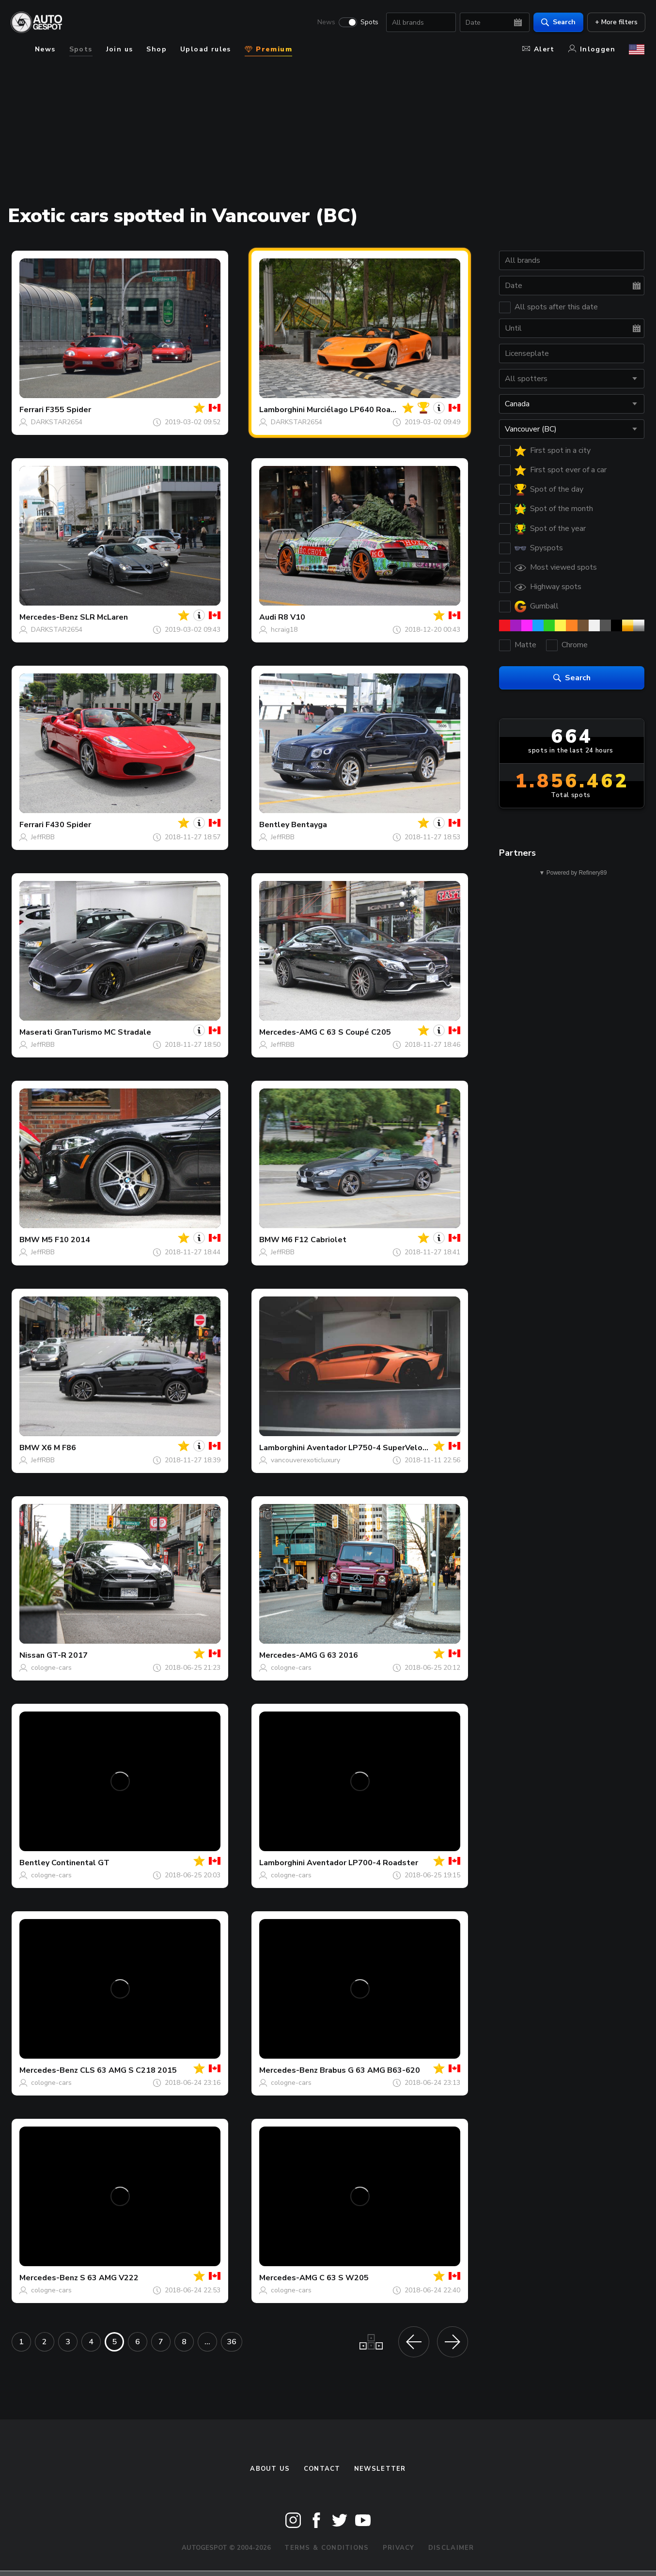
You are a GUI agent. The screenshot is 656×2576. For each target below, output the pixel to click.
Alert (538, 49)
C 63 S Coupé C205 (355, 1032)
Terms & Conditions (326, 2548)
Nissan (32, 1655)
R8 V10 (291, 617)
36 (231, 2341)
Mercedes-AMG (288, 1032)
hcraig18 (284, 629)
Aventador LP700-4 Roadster (362, 1862)
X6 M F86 (59, 1447)
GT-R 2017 (67, 1655)
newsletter (380, 2468)
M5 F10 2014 (66, 1239)
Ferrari (31, 409)
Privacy (399, 2548)
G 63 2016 (338, 1655)
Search (557, 22)
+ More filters (615, 22)
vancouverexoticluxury (305, 1460)
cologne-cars (51, 1667)
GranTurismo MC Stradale (102, 1032)
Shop (156, 49)
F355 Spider (68, 409)
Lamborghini (282, 409)
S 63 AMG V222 (109, 2277)
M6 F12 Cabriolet (313, 1239)
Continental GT (80, 1862)
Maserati (35, 1032)
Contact (322, 2468)
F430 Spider (68, 824)
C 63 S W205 (344, 2277)
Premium (268, 49)
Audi (267, 617)
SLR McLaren (104, 617)
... (207, 2341)
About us (270, 2468)
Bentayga (309, 824)
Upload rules (205, 49)
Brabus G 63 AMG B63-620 (370, 2070)
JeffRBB (43, 837)
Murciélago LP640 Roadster (359, 409)
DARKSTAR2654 (56, 422)
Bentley (274, 824)
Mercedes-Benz (48, 617)
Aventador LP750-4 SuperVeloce (369, 1447)
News (325, 22)
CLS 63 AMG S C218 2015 (128, 2070)
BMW (29, 1239)
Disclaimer (451, 2548)
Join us (119, 49)
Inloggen (591, 49)
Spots (368, 22)
